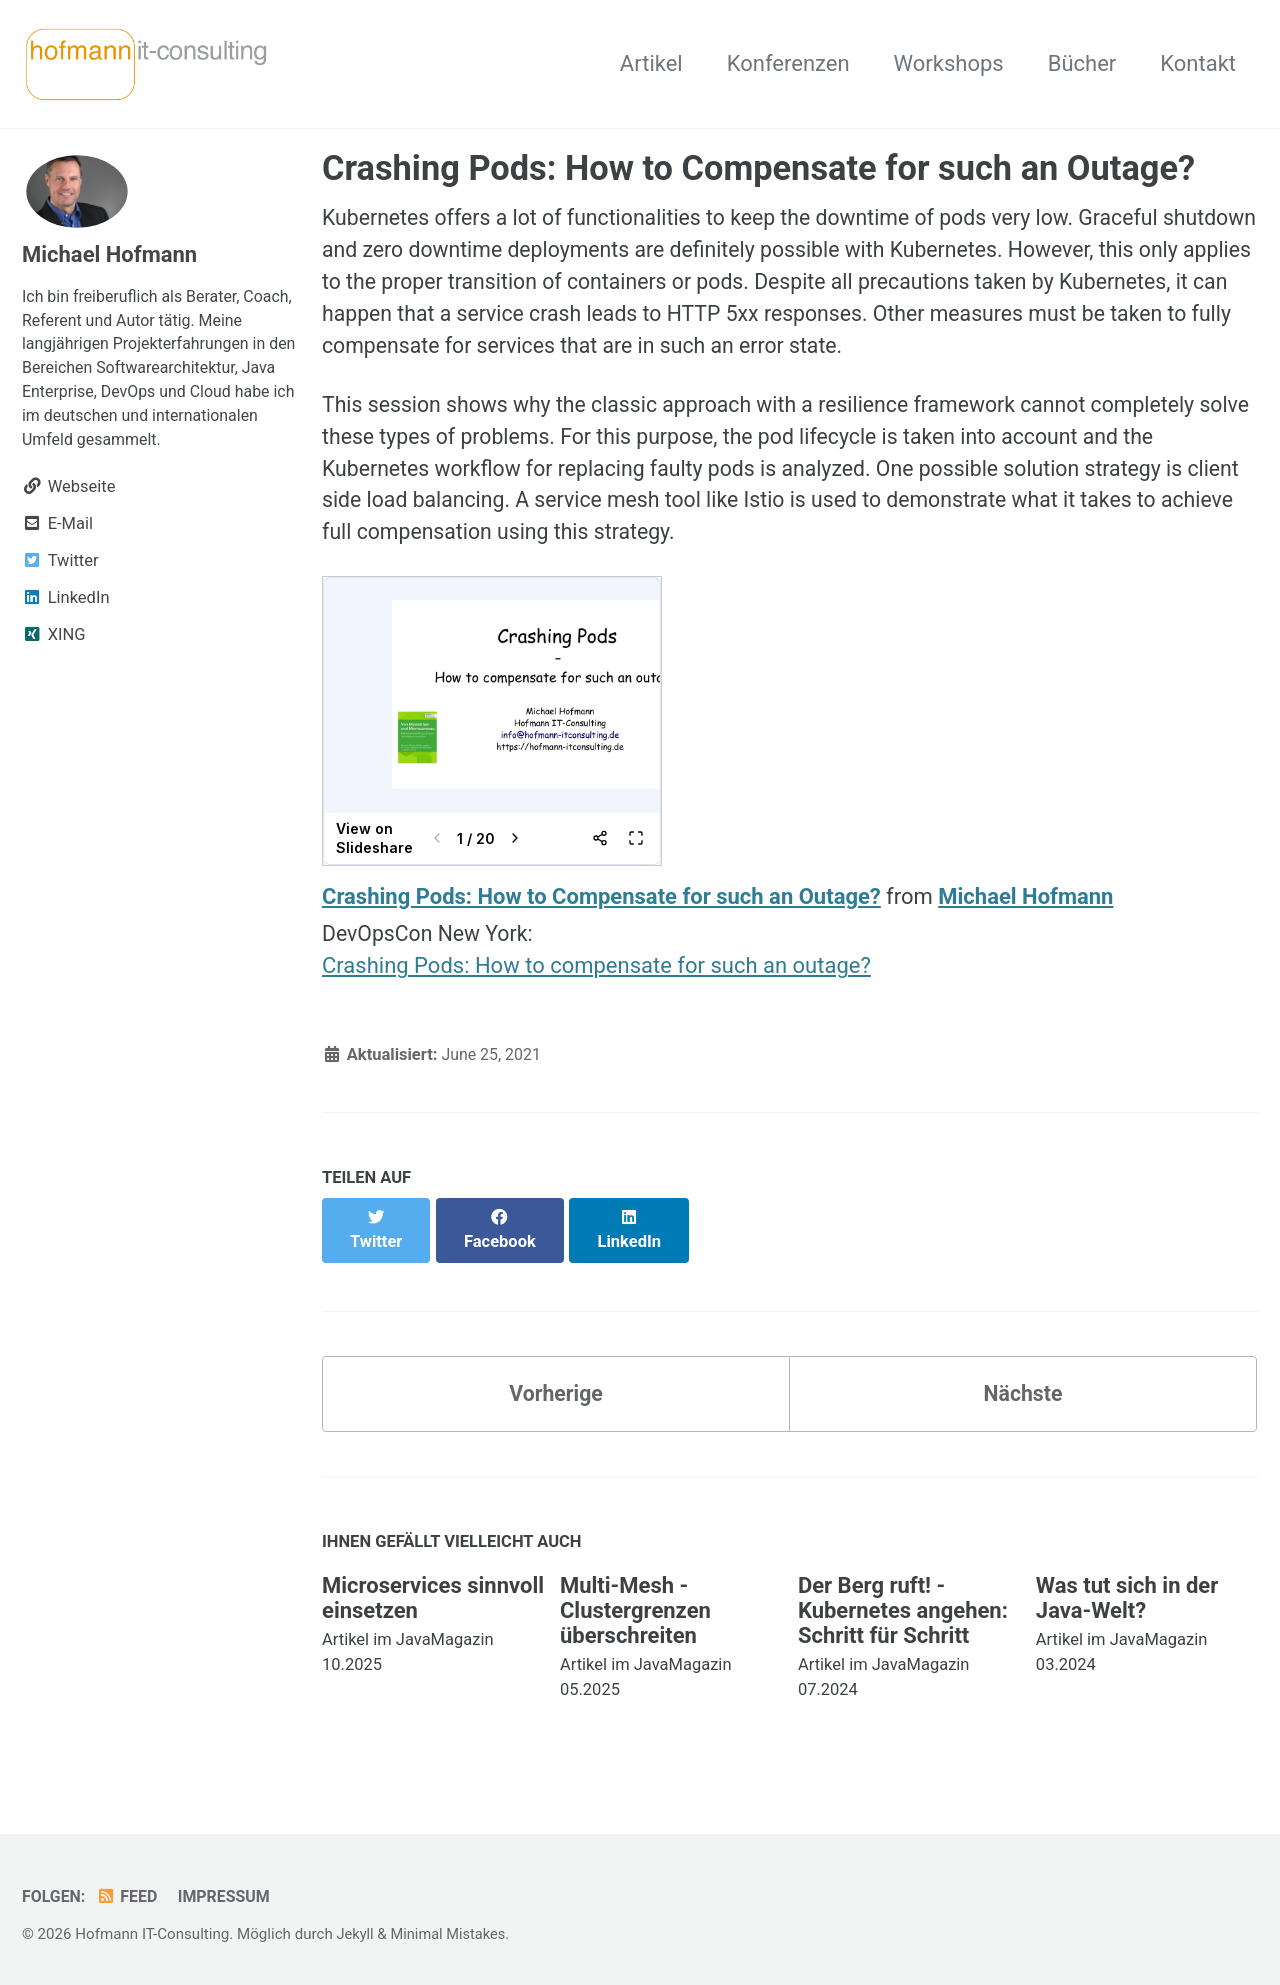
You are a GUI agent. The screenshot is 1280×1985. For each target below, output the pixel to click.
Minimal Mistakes (451, 1929)
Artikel (651, 63)
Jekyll (355, 1929)
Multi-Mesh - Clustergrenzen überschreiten (635, 1605)
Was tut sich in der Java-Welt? (1127, 1593)
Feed (129, 1891)
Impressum (229, 1891)
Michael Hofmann (1025, 909)
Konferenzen (788, 63)
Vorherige (556, 1387)
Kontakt (1198, 63)
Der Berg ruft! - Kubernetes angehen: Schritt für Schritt (903, 1605)
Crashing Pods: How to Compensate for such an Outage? (601, 909)
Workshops (949, 63)
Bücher (1082, 63)
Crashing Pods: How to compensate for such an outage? (596, 980)
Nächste (1023, 1387)
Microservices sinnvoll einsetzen (433, 1593)
